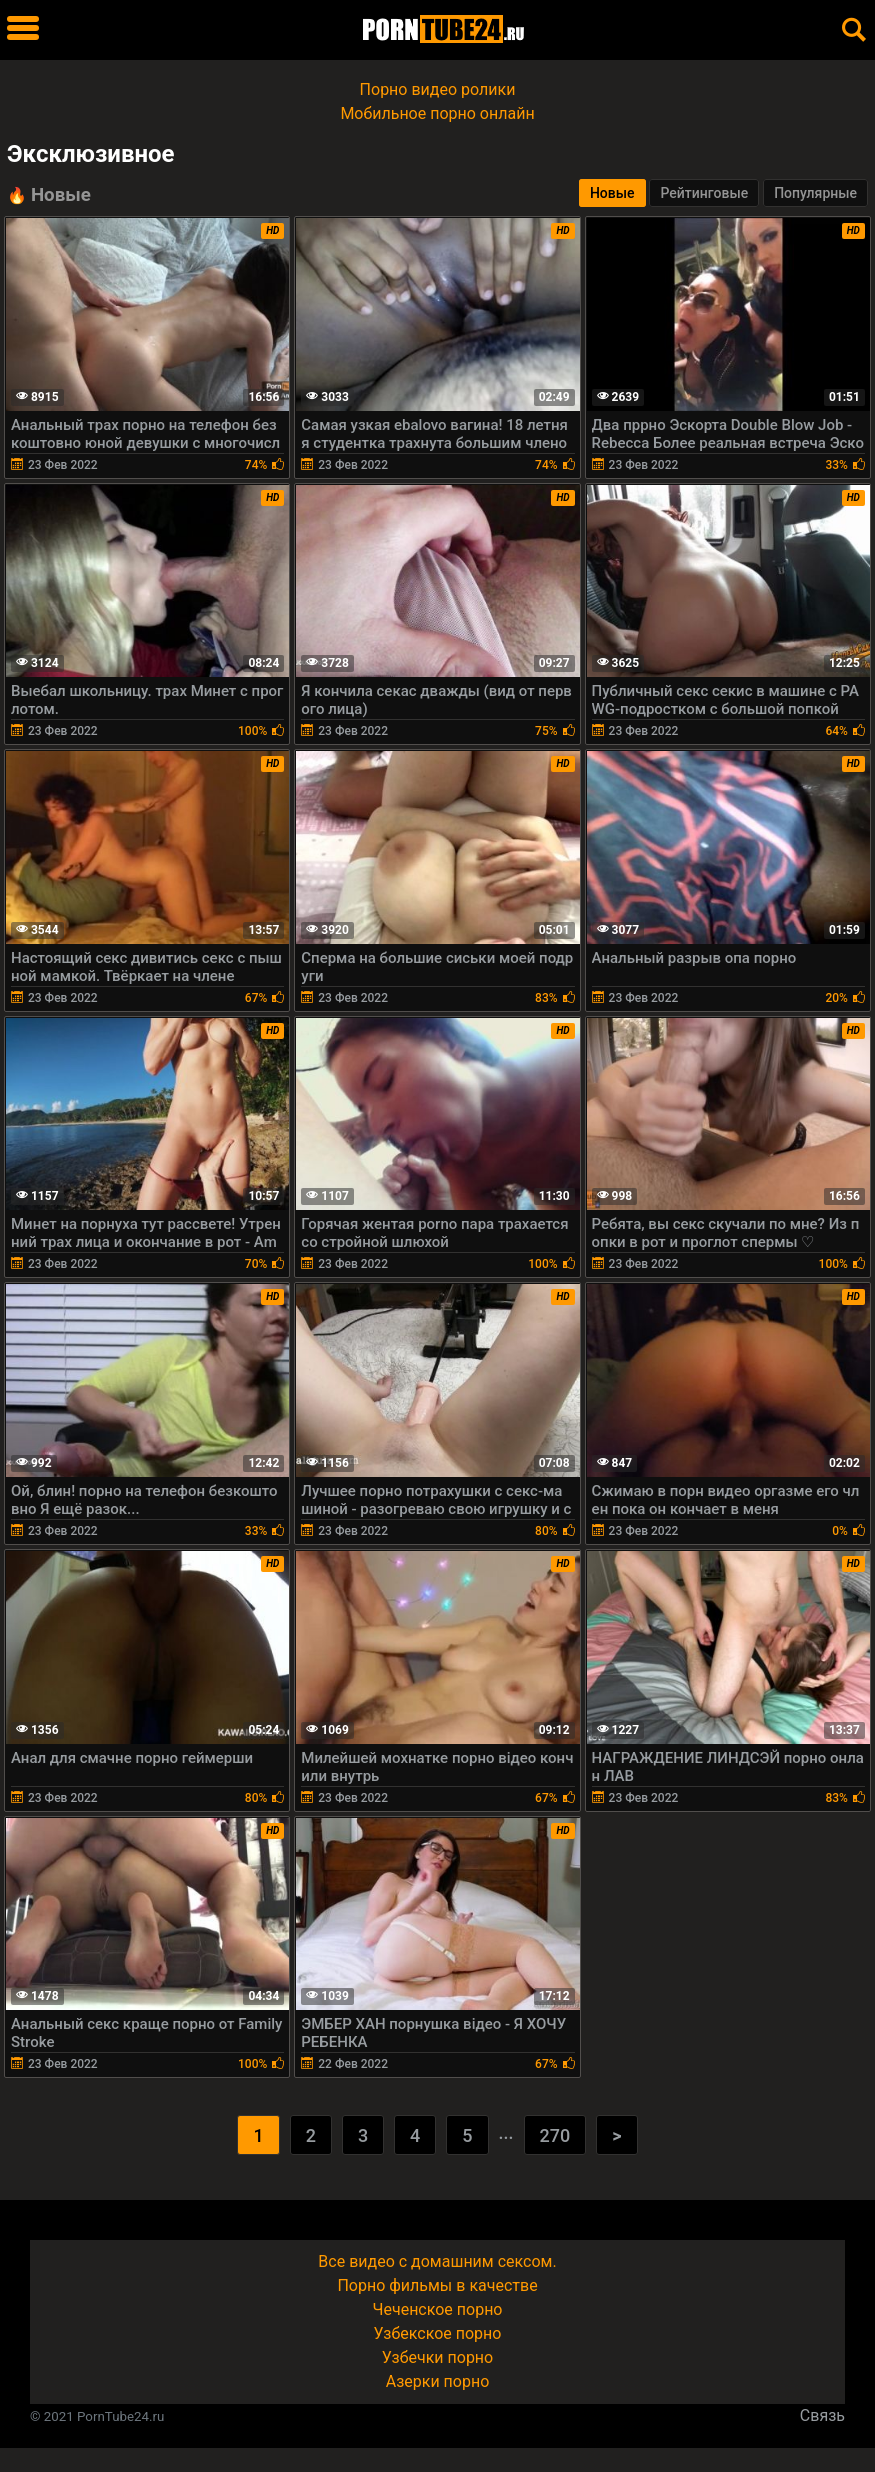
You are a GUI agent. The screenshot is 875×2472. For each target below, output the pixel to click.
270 (555, 2135)
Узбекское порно (438, 2333)
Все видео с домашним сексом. (437, 2261)
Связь (822, 2415)
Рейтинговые (704, 193)
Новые (612, 193)
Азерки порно (438, 2381)
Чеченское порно (438, 2309)
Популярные (815, 193)
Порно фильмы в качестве (437, 2285)
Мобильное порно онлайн (437, 113)
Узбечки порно (437, 2357)
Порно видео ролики (438, 89)
